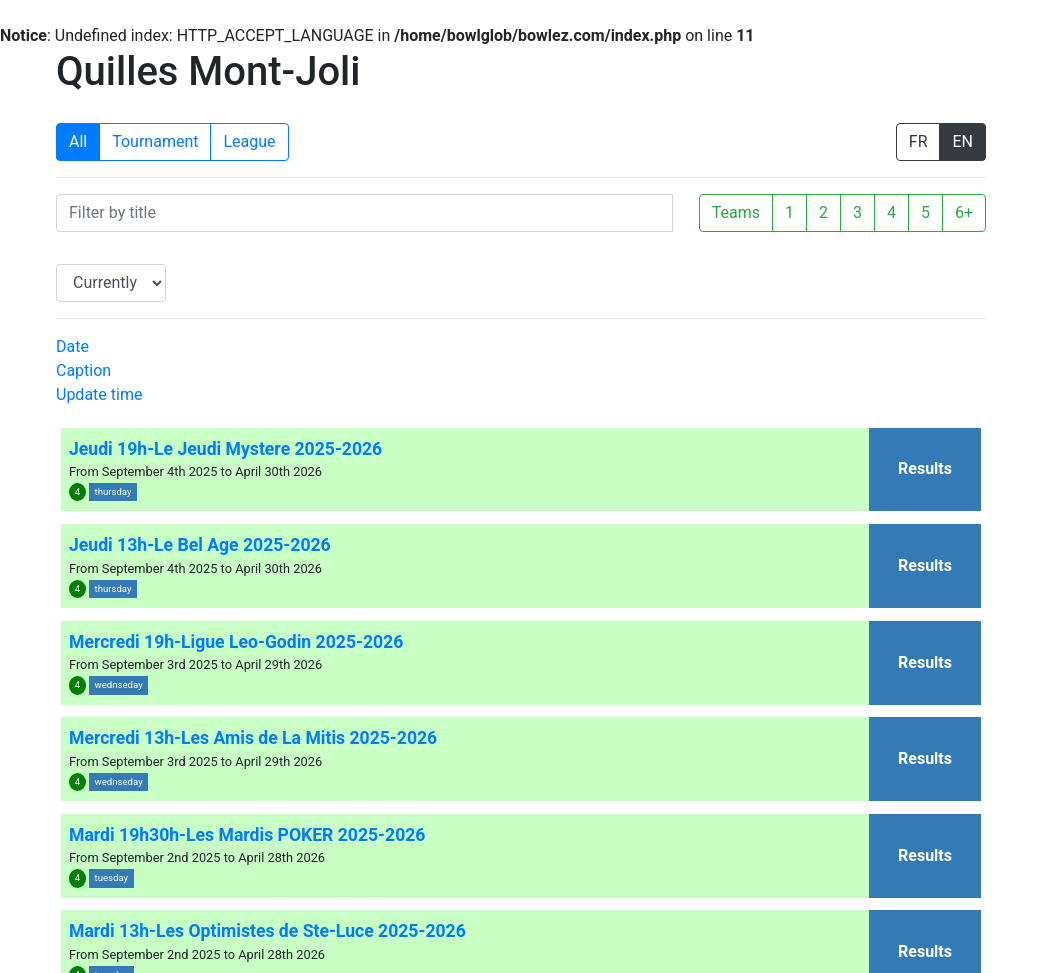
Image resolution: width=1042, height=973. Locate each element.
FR (918, 141)
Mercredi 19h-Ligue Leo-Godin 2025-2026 (236, 642)
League (249, 141)
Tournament (155, 141)
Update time (99, 394)
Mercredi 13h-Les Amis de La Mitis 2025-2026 (253, 738)
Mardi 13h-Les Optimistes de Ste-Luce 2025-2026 (267, 931)
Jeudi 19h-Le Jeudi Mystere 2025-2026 (225, 449)
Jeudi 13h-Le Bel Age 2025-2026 (200, 545)
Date (72, 346)
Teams (736, 212)
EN (962, 141)
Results (925, 468)
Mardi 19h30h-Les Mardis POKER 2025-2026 (247, 835)
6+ (964, 212)
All (78, 141)
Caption (83, 370)
